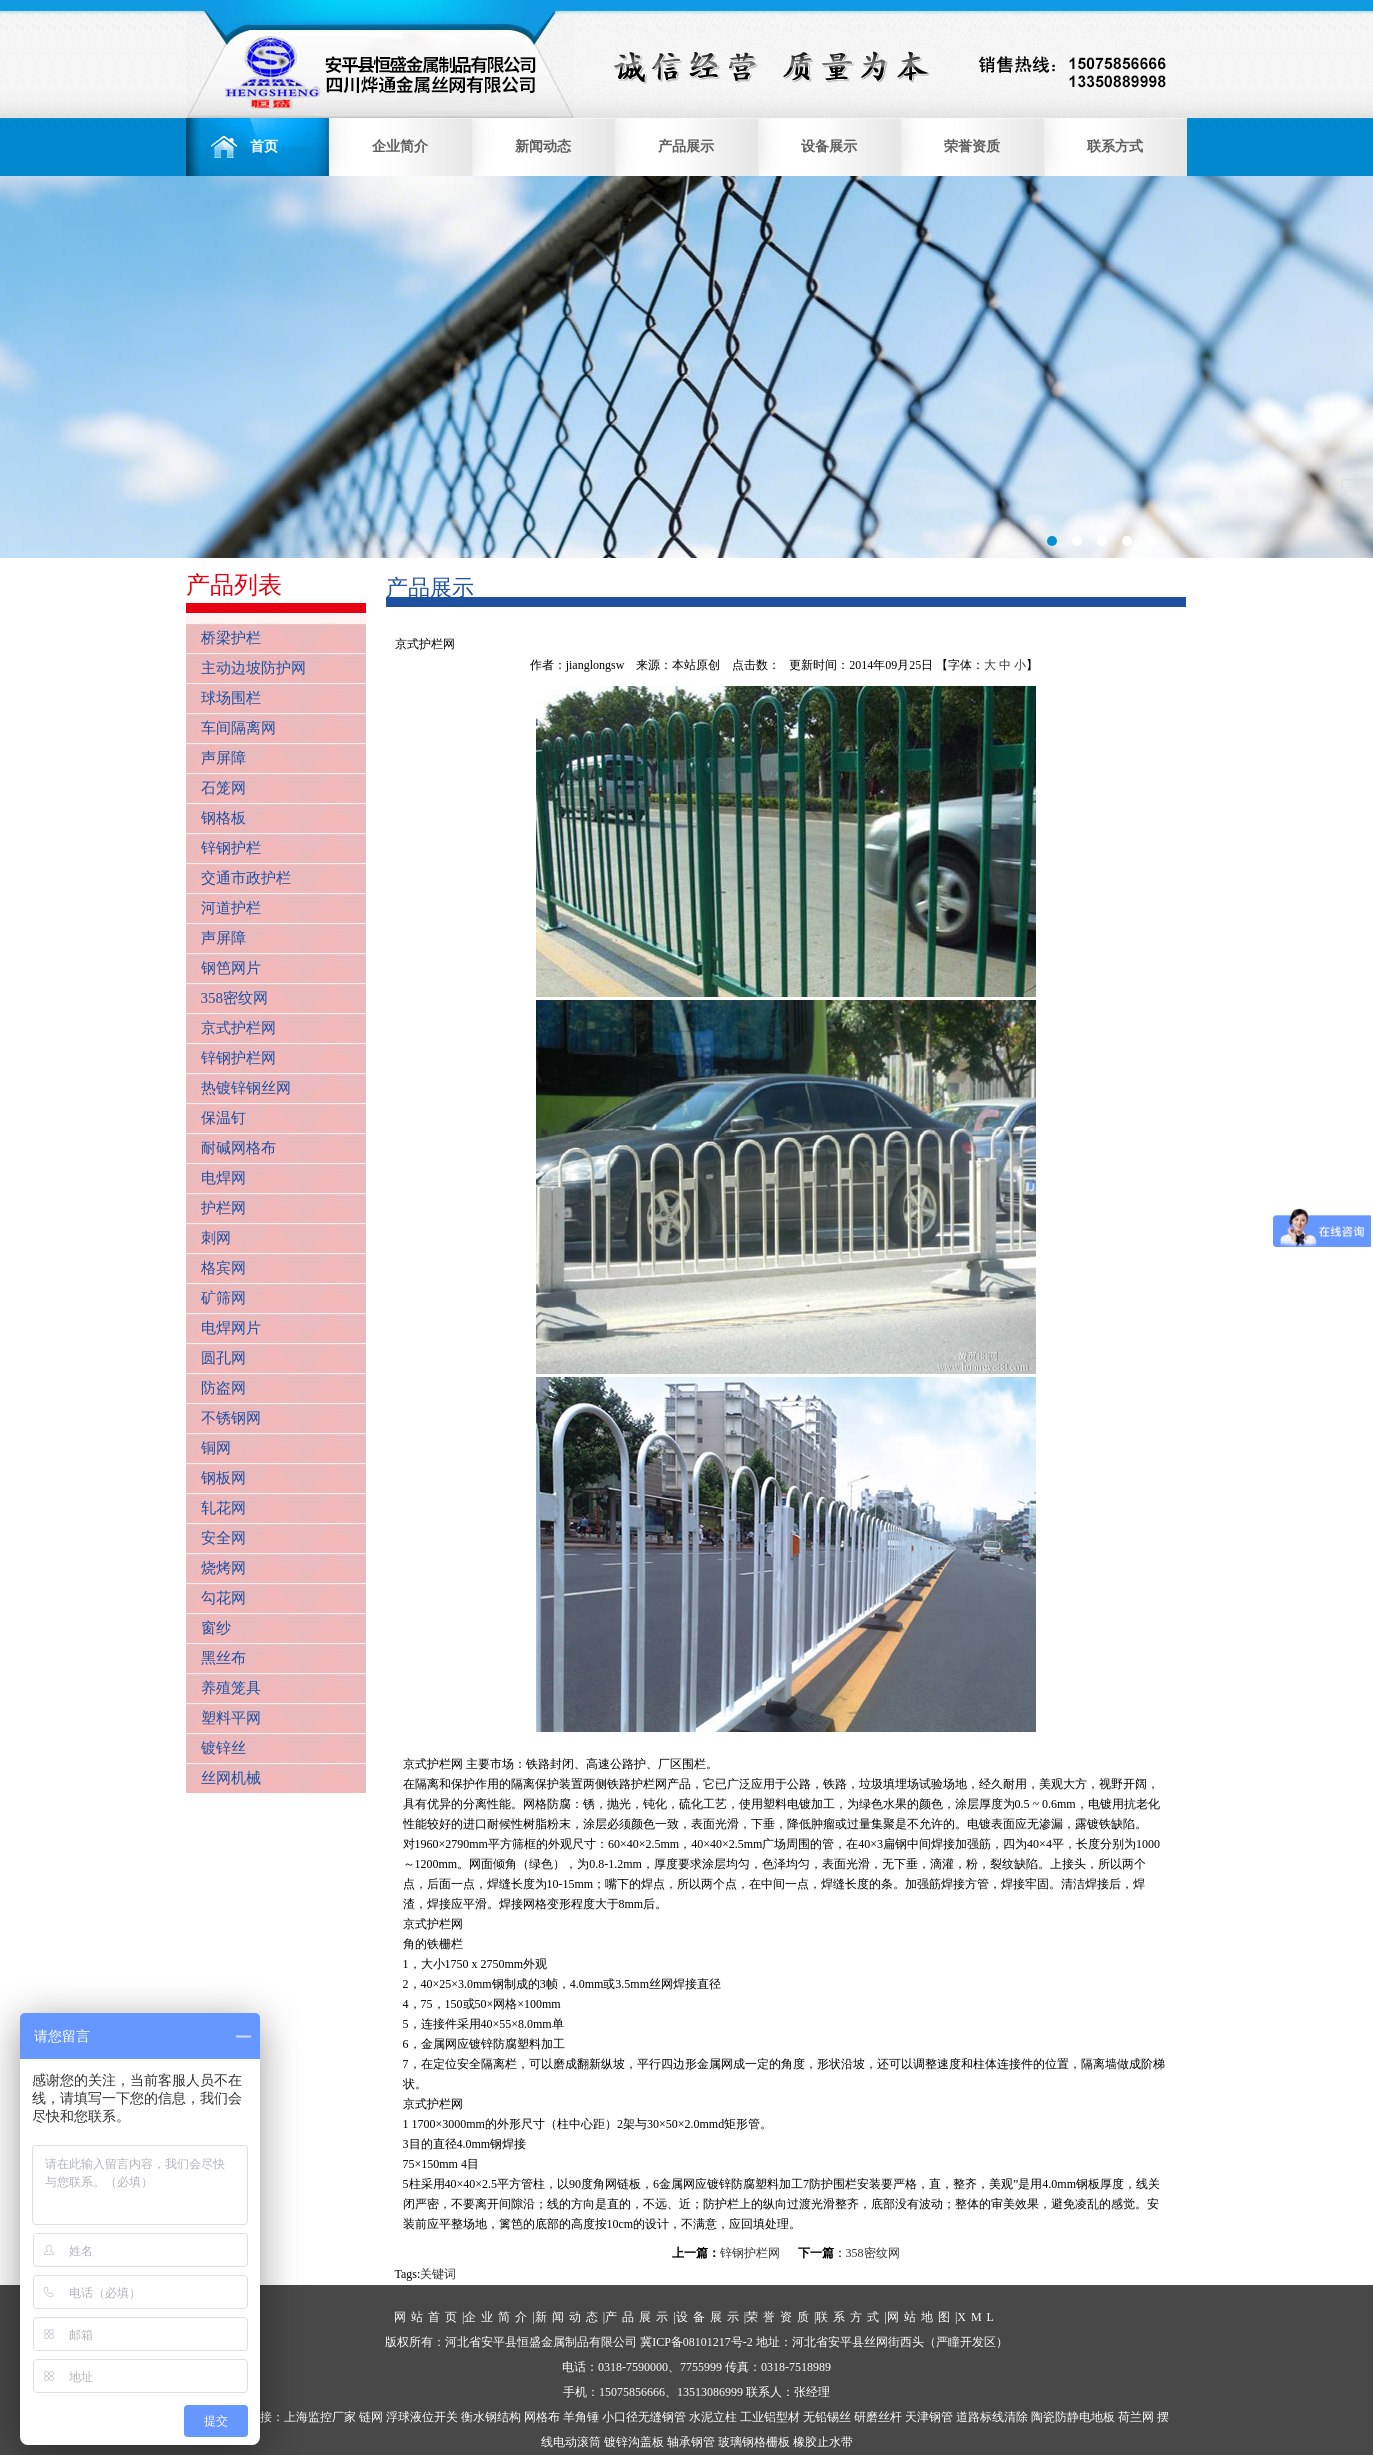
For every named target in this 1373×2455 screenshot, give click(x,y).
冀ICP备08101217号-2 (696, 2342)
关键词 (438, 2274)
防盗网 (223, 1388)
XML (978, 2317)
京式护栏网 (238, 1028)
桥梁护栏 (231, 638)
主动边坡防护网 (253, 668)
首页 (257, 146)
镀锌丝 (223, 1748)
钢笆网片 (231, 968)
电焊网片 (231, 1328)
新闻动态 (543, 146)
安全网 (223, 1538)
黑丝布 (223, 1658)
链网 (371, 2417)
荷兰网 (1136, 2417)
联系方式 (1115, 146)
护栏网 (223, 1208)
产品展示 (686, 146)
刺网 (216, 1238)
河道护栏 (231, 908)
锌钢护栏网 (238, 1058)
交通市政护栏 (246, 878)
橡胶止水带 (823, 2442)
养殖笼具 (231, 1688)
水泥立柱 (713, 2417)
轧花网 (223, 1508)
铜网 (216, 1448)
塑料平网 (231, 1718)
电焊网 (223, 1178)
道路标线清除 (992, 2417)
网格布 (542, 2417)
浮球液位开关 (422, 2417)
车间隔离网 (238, 728)
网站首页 (428, 2317)
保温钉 (223, 1118)
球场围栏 (231, 698)
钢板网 (223, 1478)
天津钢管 (929, 2417)
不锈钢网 (231, 1418)
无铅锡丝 (827, 2417)
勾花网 (223, 1598)
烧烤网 (223, 1568)
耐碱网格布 (238, 1148)
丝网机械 (231, 1778)
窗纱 (216, 1628)
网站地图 (921, 2317)
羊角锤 (581, 2417)
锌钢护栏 (231, 848)
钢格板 (223, 818)
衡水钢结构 (491, 2417)
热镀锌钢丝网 (246, 1088)
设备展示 (829, 146)
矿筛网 (223, 1298)
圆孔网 (223, 1358)
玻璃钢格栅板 (754, 2442)
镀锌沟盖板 (634, 2442)
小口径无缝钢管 (644, 2417)
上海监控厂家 (320, 2417)
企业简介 (400, 146)
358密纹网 (235, 998)
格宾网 (223, 1268)
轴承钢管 (691, 2442)
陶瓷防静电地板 (1073, 2417)
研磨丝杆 (878, 2417)
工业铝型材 (770, 2417)
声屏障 (223, 758)
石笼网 (223, 788)
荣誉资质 (972, 146)
